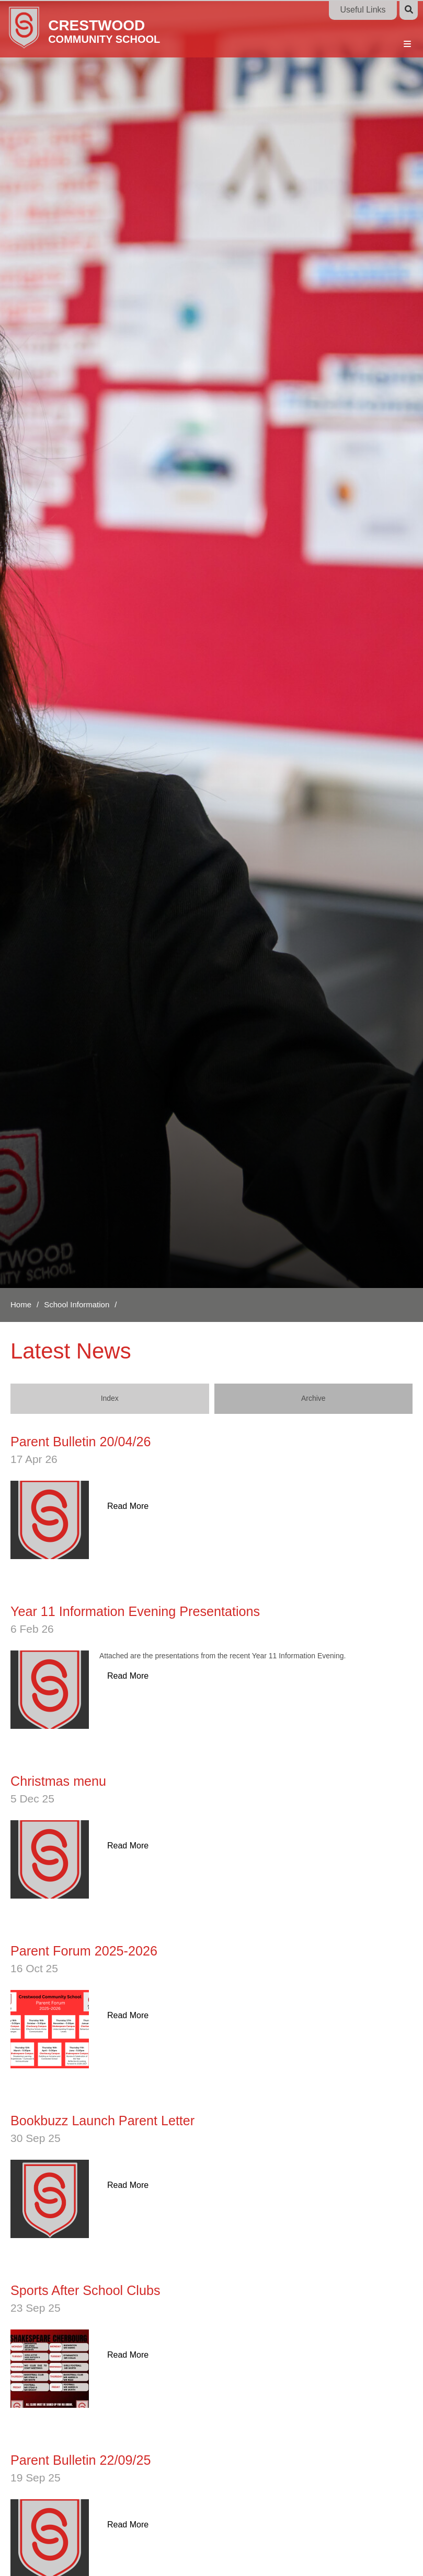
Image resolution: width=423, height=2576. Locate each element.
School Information (76, 1304)
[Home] (106, 27)
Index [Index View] (110, 1398)
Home (20, 1304)
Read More (127, 1506)
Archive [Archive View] (313, 1398)
